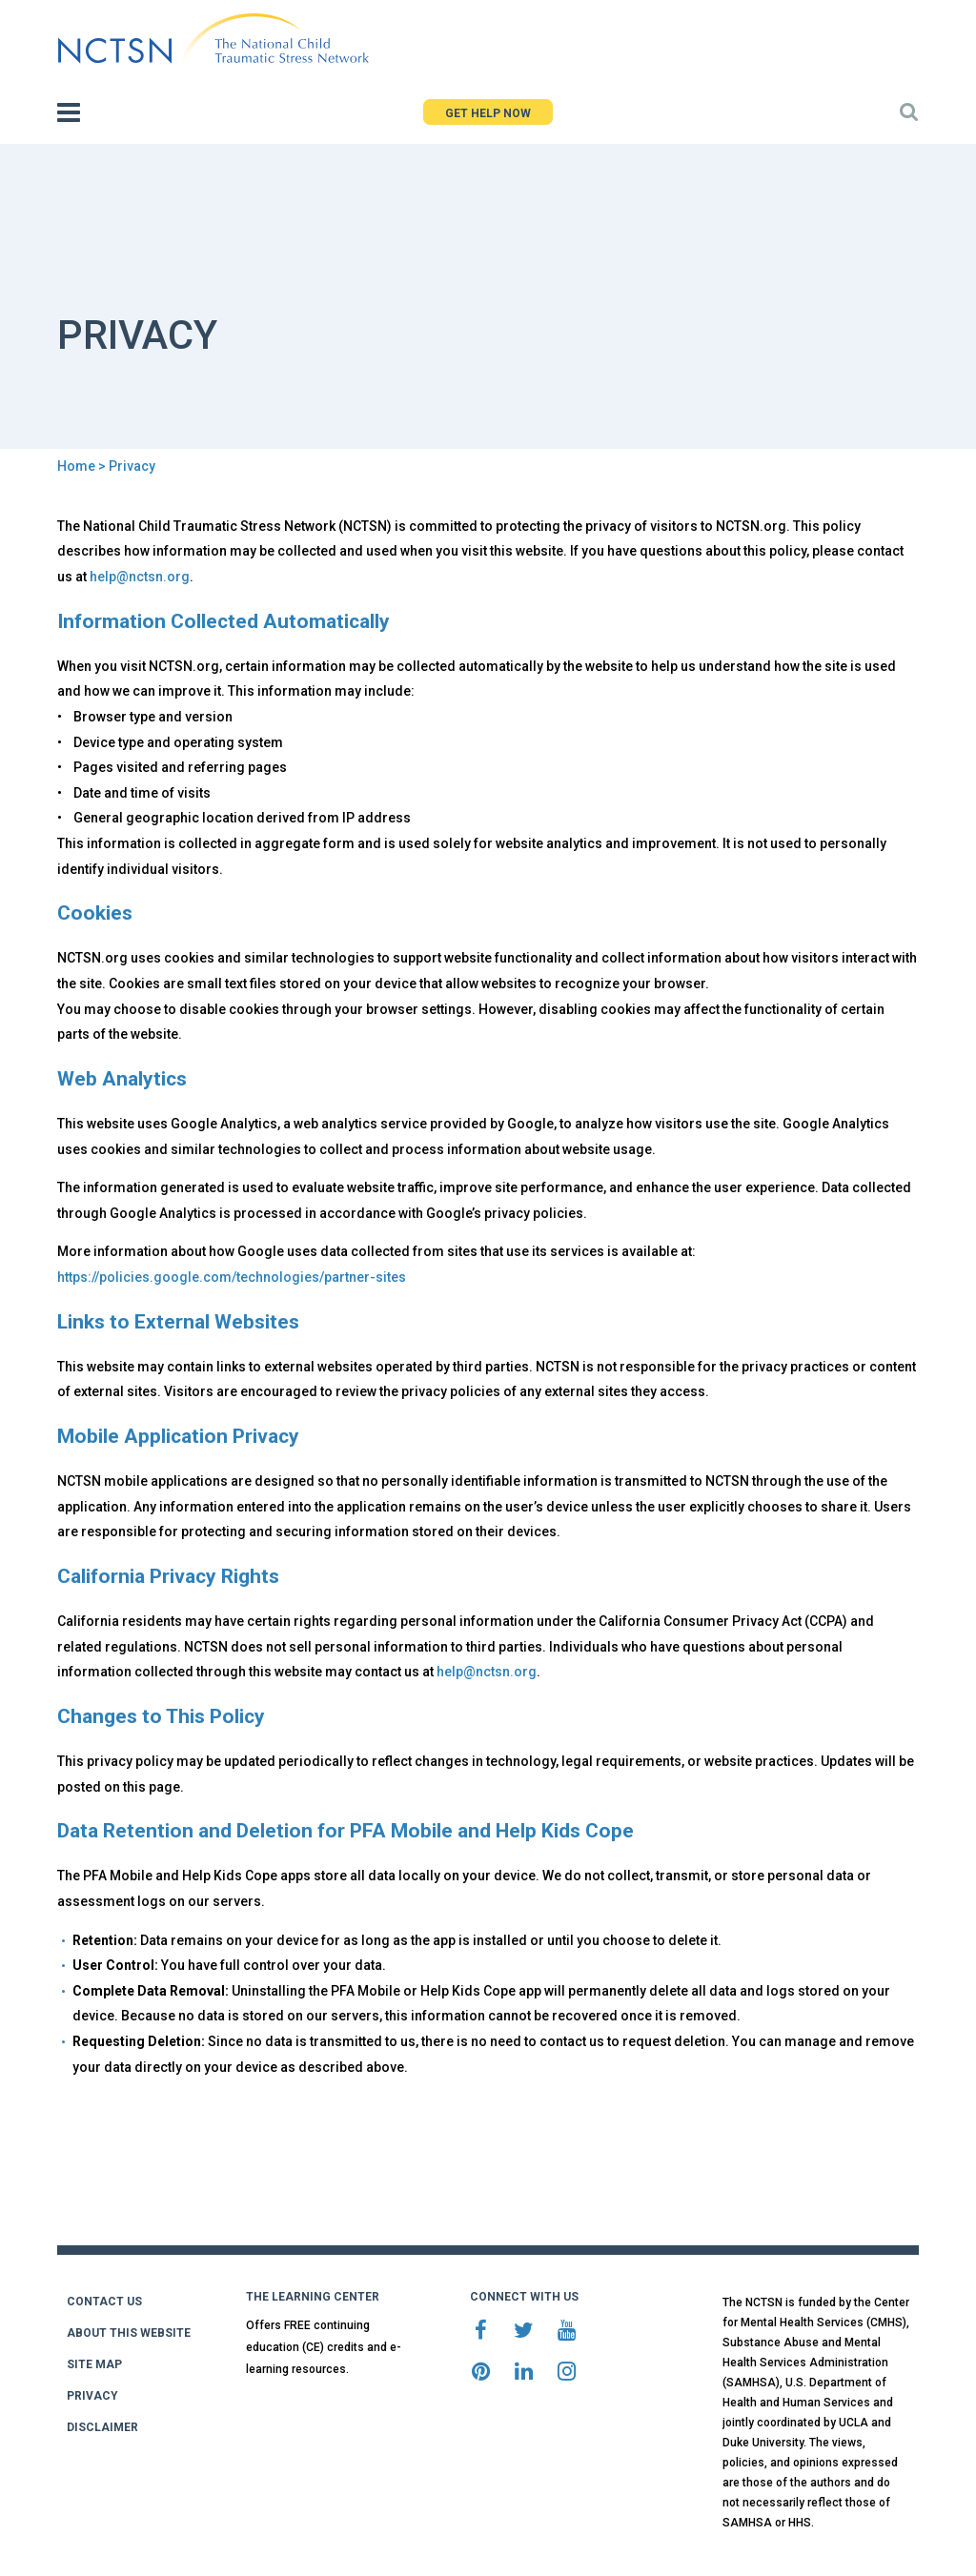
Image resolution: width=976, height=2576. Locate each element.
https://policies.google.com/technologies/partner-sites (231, 1277)
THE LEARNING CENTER (312, 2296)
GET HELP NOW (488, 113)
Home (76, 466)
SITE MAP (94, 2364)
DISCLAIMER (102, 2427)
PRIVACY (92, 2396)
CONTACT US (104, 2301)
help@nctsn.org (140, 576)
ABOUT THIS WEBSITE (129, 2333)
